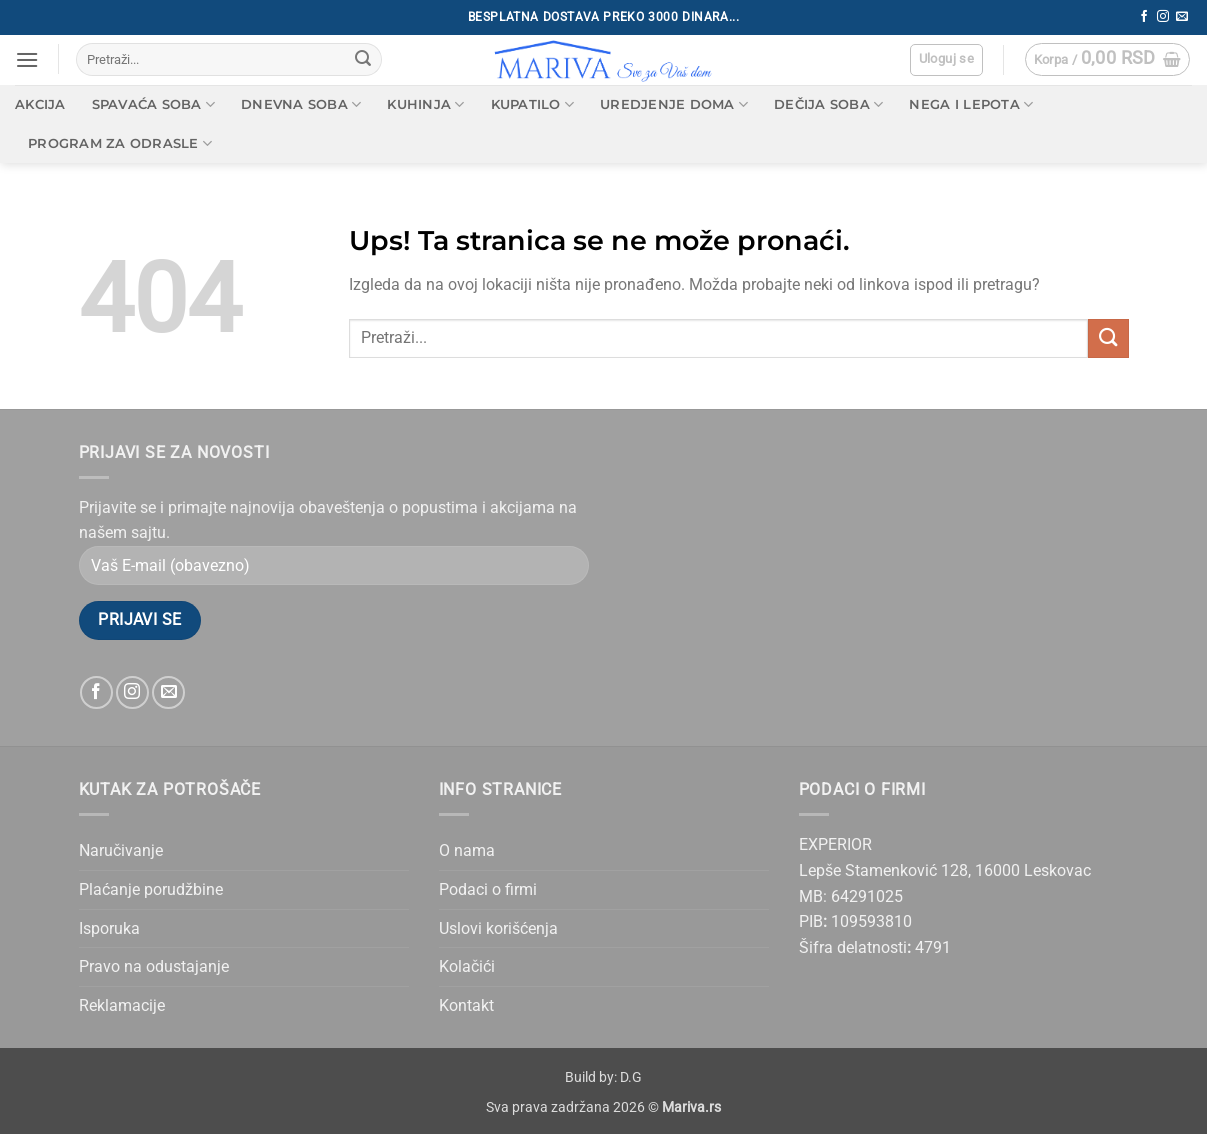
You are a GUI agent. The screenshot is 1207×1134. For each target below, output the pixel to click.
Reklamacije (122, 1005)
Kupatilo (533, 104)
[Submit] (363, 60)
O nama (467, 850)
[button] (27, 59)
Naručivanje (121, 850)
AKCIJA (40, 104)
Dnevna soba (301, 104)
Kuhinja (425, 104)
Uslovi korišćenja (498, 928)
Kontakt (466, 1005)
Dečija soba (828, 104)
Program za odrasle (120, 143)
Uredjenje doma (674, 104)
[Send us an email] (1182, 17)
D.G (631, 1077)
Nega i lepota (971, 104)
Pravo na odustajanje (154, 966)
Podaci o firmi (488, 889)
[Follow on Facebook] (1144, 17)
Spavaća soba (154, 104)
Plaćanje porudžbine (151, 889)
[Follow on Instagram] (1163, 17)
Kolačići (467, 966)
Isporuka (109, 928)
